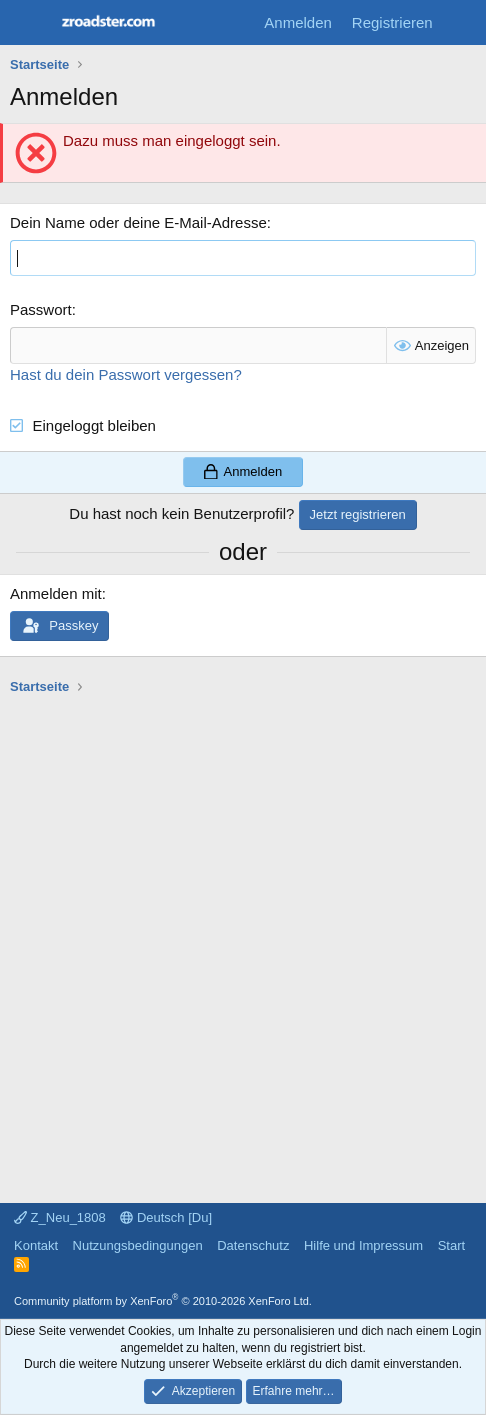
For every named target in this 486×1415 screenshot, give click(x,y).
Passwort (41, 309)
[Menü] (27, 23)
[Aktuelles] (462, 22)
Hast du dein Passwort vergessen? (126, 374)
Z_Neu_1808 (60, 1217)
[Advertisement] (243, 940)
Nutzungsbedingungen (138, 1245)
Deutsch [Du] (166, 1217)
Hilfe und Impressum (363, 1245)
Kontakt (36, 1245)
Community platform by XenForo (163, 1301)
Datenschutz (253, 1245)
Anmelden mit (56, 593)
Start (451, 1245)
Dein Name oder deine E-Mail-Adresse (138, 222)
